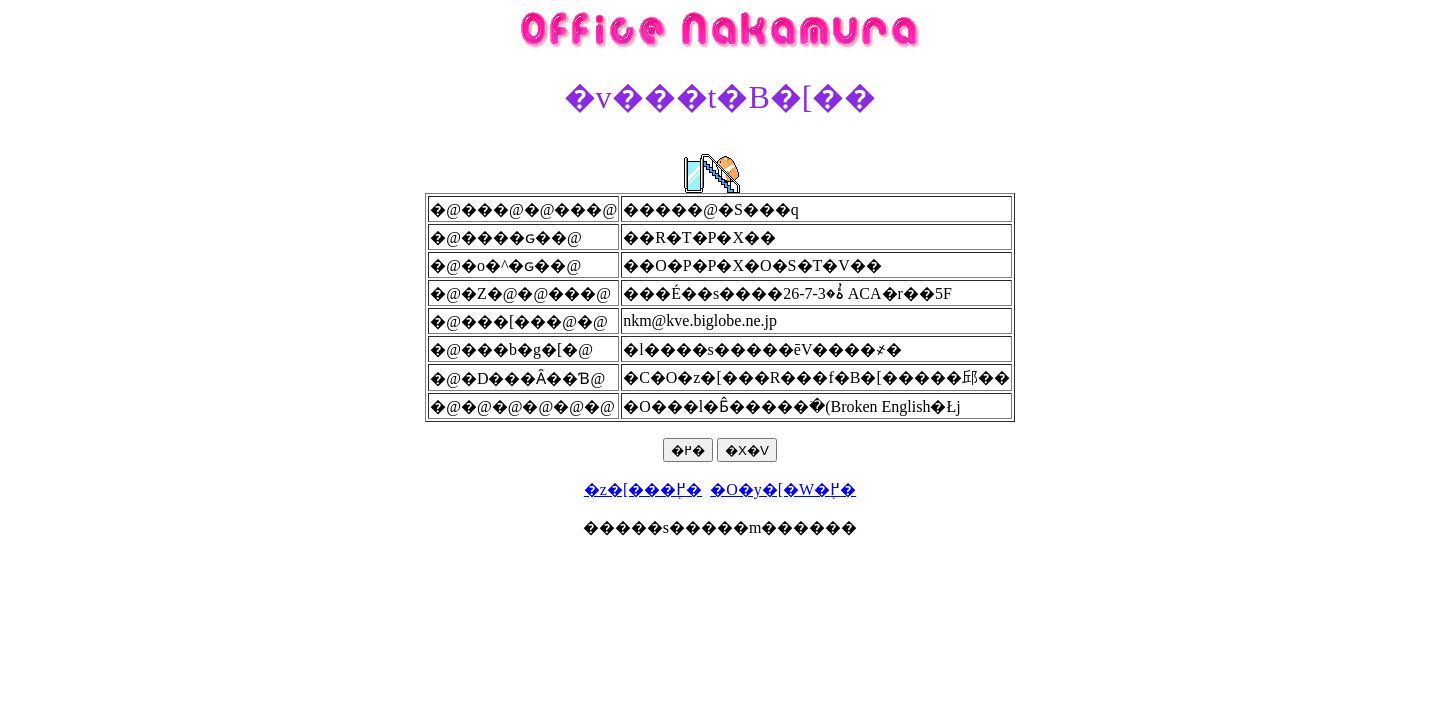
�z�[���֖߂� (643, 489)
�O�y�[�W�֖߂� (783, 489)
